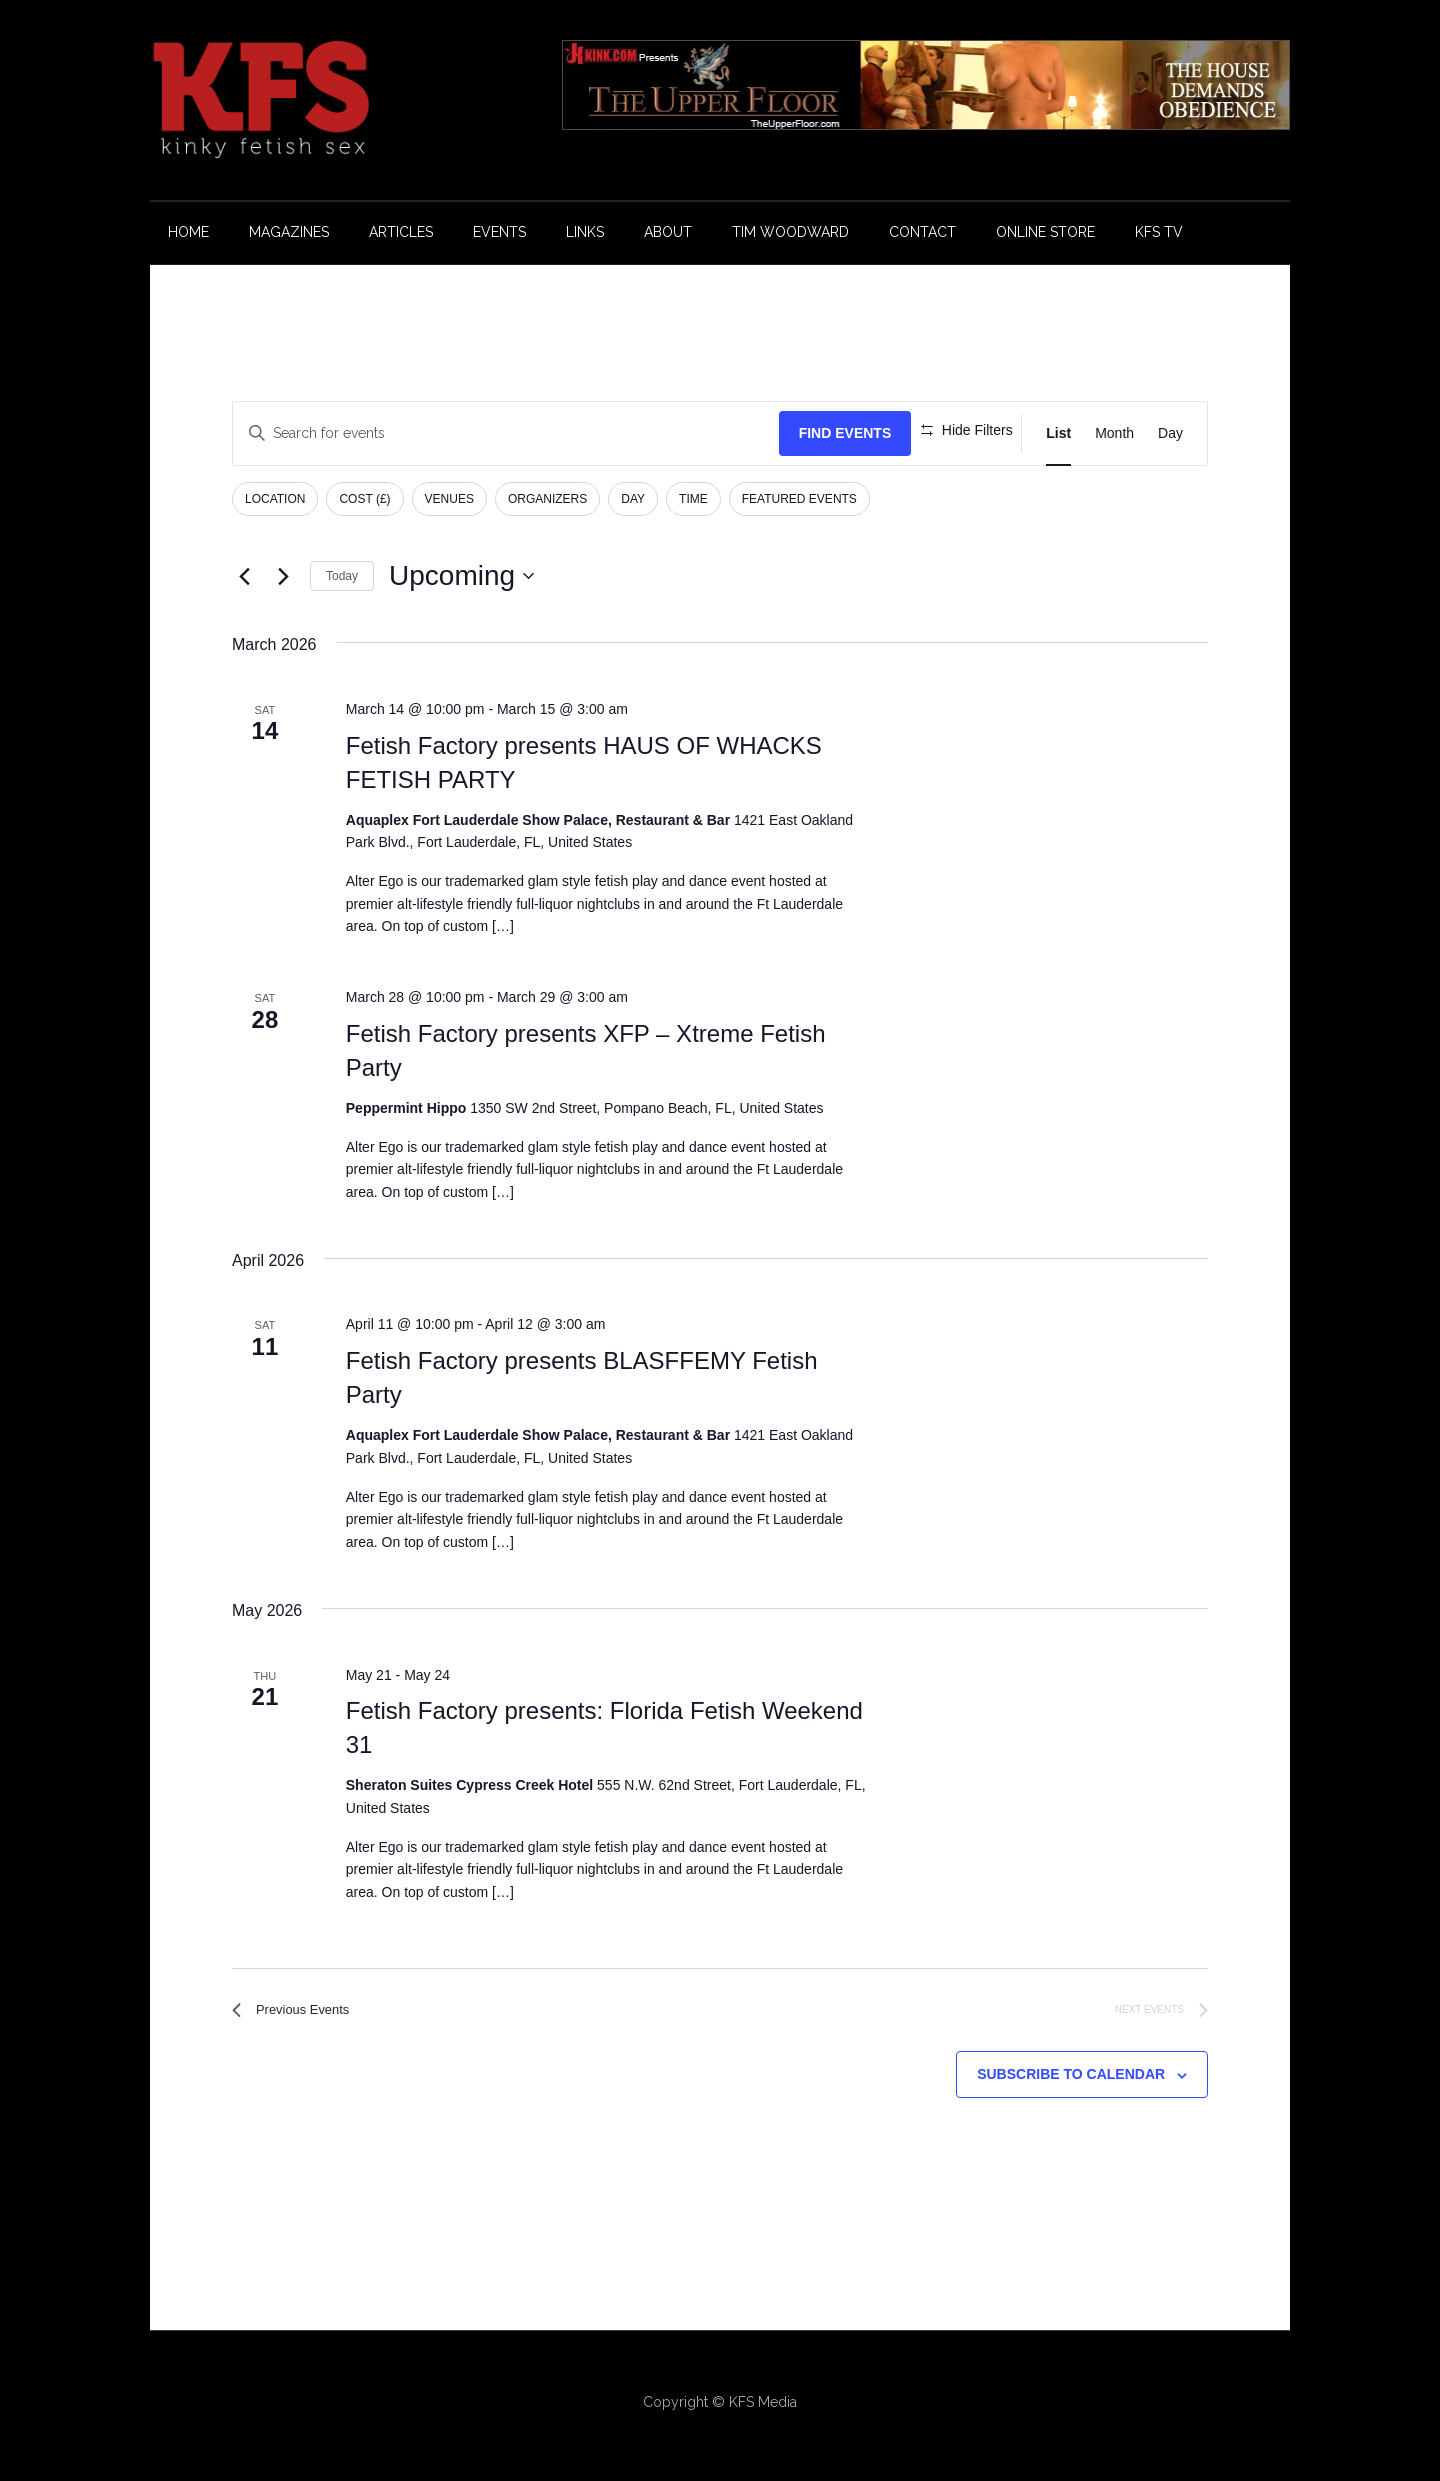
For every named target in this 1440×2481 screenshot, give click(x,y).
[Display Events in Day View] (1170, 433)
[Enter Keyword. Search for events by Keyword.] (490, 433)
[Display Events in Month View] (1114, 433)
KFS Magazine (340, 100)
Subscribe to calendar (1071, 2082)
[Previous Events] (244, 576)
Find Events (814, 433)
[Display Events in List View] (1058, 433)
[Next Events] (283, 576)
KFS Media (763, 2409)
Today (342, 576)
